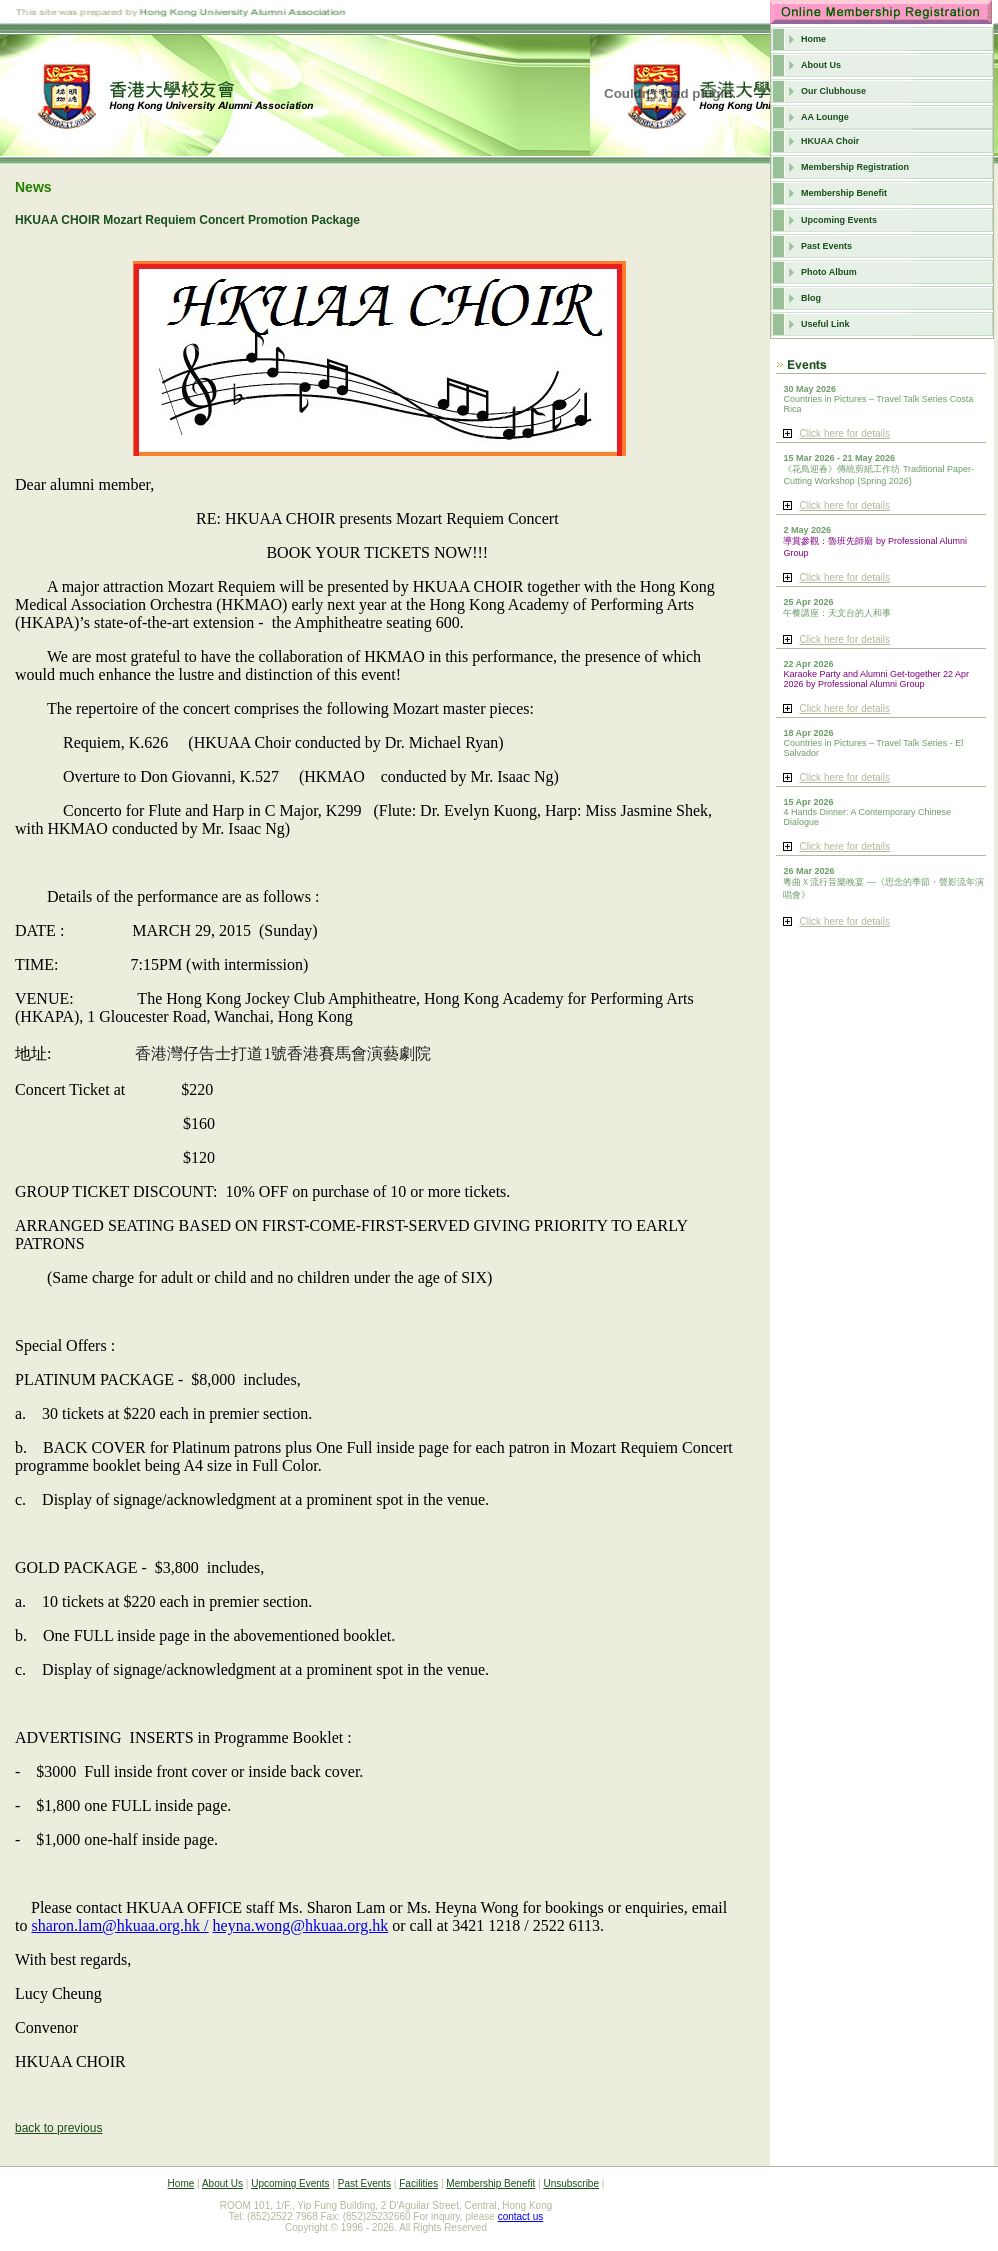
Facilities (418, 2183)
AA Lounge (825, 117)
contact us (521, 2216)
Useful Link (825, 324)
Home (813, 39)
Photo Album (829, 272)
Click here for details (844, 433)
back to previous (58, 2128)
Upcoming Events (839, 220)
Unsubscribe (571, 2183)
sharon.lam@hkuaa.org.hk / (119, 1925)
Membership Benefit (844, 193)
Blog (811, 298)
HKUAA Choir (830, 141)
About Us (821, 65)
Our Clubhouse (833, 91)
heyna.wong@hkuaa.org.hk (301, 1925)
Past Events (826, 246)
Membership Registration (855, 167)
